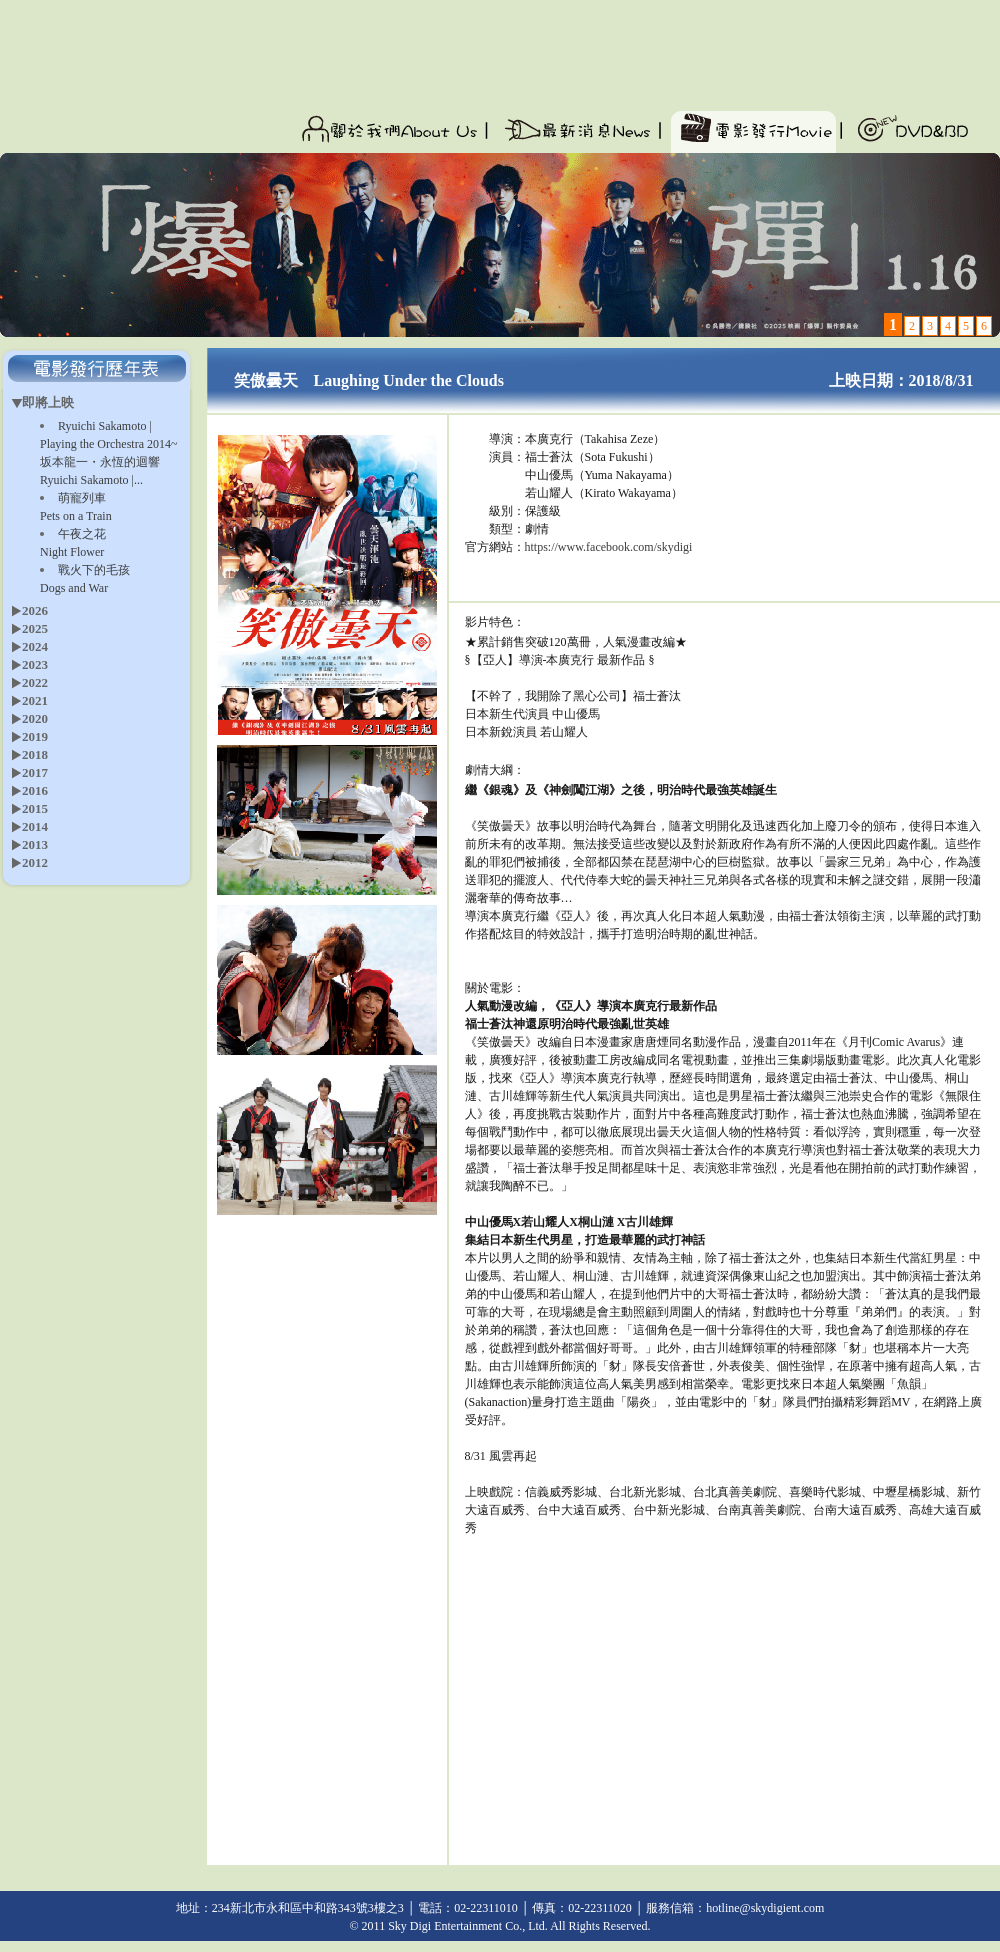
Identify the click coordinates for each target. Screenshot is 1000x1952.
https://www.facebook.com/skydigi (609, 547)
